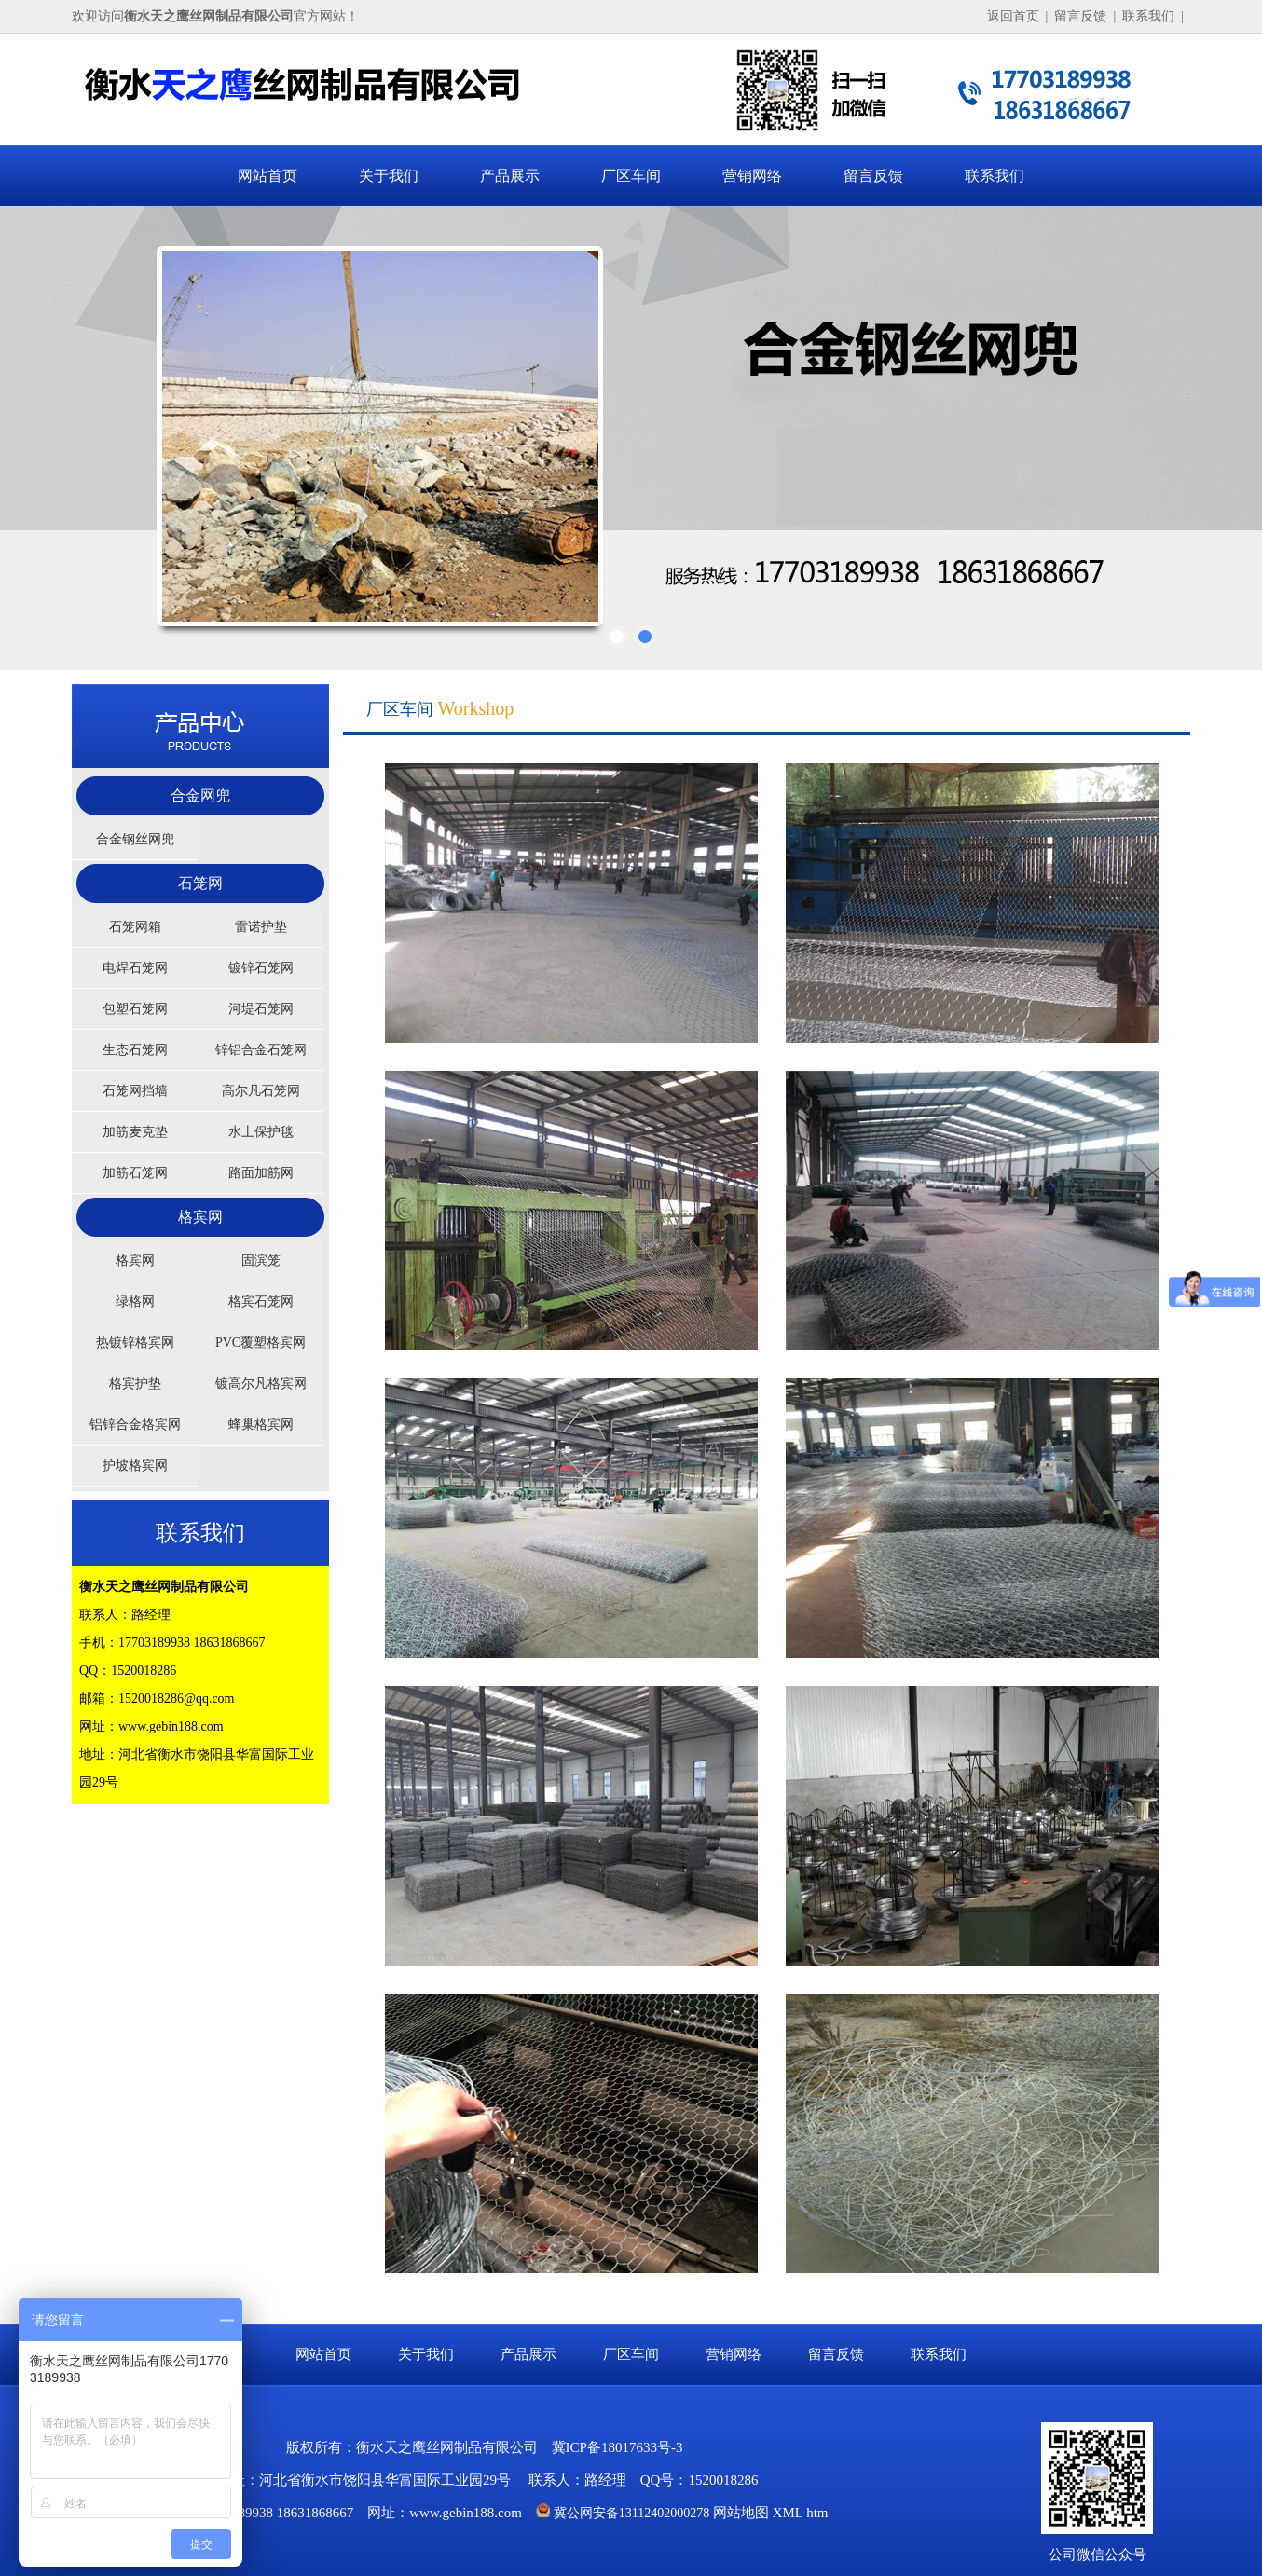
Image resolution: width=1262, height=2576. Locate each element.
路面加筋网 (261, 1173)
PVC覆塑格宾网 (260, 1343)
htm (817, 2512)
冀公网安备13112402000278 (631, 2513)
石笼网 (200, 883)
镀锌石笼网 (261, 968)
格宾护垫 (135, 1384)
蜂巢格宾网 (261, 1425)
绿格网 (135, 1302)
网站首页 (267, 176)
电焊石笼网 (135, 968)
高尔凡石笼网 (261, 1091)
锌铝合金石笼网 (261, 1050)
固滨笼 (261, 1260)
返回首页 (1013, 16)
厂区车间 (631, 176)
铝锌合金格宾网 (135, 1425)
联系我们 (1148, 16)
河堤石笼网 (261, 1009)
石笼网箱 (135, 927)
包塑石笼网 (135, 1009)
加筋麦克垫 (135, 1132)
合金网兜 (200, 795)
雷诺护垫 (261, 927)
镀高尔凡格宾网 (261, 1384)
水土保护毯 (261, 1132)
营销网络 (752, 176)
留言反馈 (1080, 16)
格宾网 (200, 1217)
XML (788, 2512)
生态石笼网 (135, 1050)
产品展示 (510, 176)
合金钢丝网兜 (135, 839)
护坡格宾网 (135, 1466)
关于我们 (388, 176)
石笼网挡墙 (135, 1091)
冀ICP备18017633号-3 (617, 2447)
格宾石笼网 (261, 1302)
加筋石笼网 (135, 1173)
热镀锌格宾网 (135, 1343)
